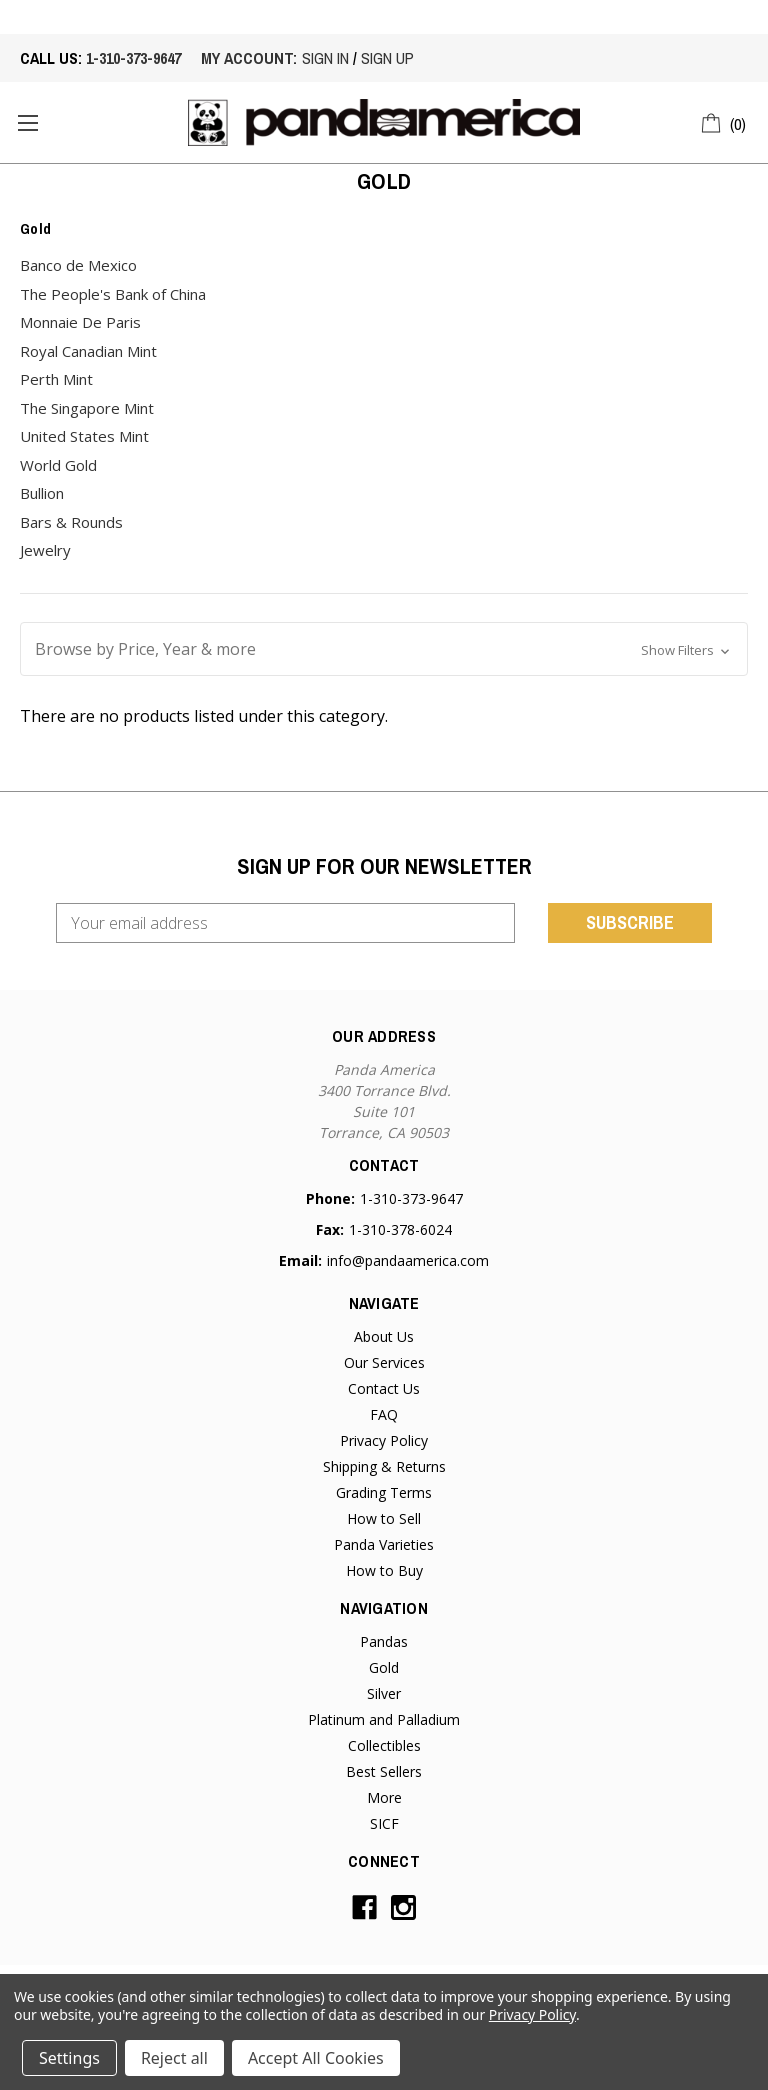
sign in (325, 58)
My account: (249, 58)
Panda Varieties (384, 1544)
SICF (384, 1823)
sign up (387, 58)
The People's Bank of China (113, 294)
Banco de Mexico (78, 265)
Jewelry (45, 550)
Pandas (384, 1641)
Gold (384, 1667)
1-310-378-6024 (400, 1229)
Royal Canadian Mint (88, 351)
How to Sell (384, 1518)
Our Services (384, 1362)
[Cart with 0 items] (724, 121)
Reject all (174, 2058)
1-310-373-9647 (133, 58)
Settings (69, 2058)
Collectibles (384, 1745)
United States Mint (84, 436)
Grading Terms (384, 1492)
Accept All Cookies (316, 2058)
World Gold (58, 465)
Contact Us (384, 1388)
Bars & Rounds (71, 522)
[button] (384, 649)
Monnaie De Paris (80, 322)
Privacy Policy (384, 1440)
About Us (384, 1336)
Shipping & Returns (384, 1466)
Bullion (42, 493)
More (384, 1797)
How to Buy (384, 1570)
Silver (384, 1693)
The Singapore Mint (87, 408)
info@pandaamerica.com (408, 1260)
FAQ (384, 1414)
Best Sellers (384, 1771)
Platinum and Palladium (384, 1719)
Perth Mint (56, 379)
